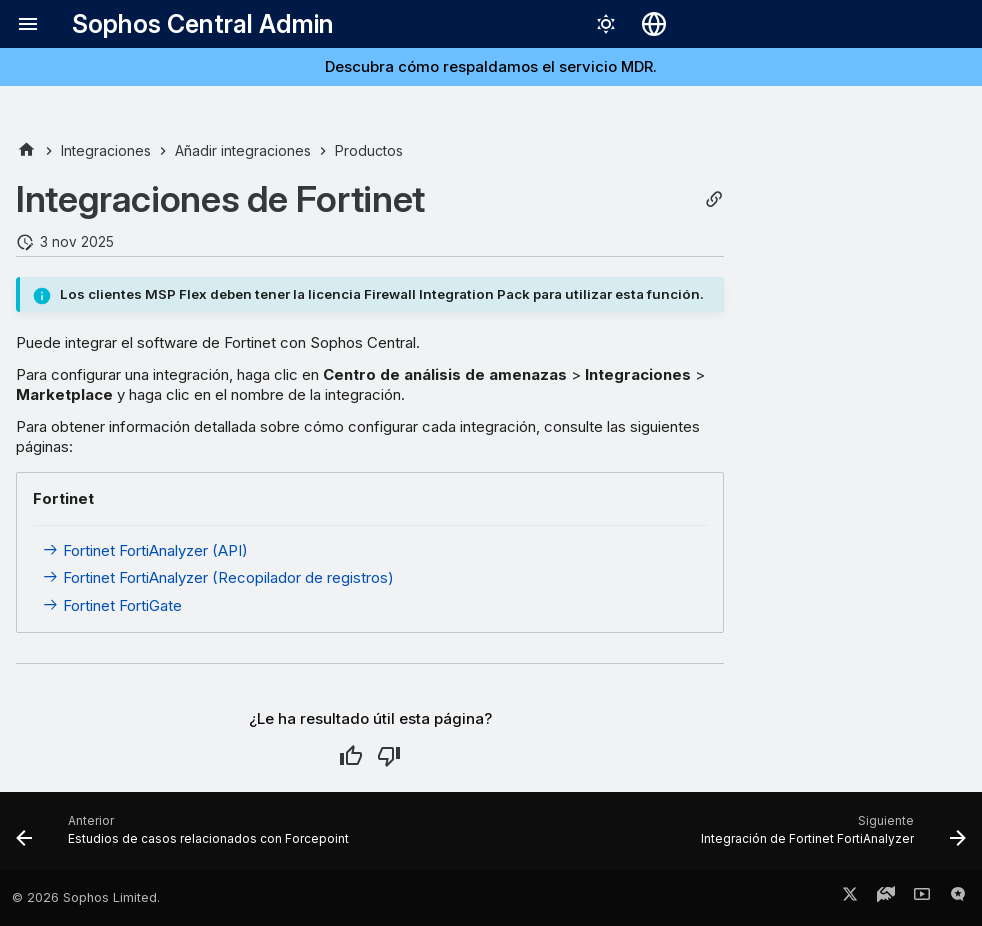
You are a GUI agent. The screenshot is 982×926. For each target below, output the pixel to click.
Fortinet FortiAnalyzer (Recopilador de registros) (218, 577)
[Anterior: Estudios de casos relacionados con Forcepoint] (186, 837)
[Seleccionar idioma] (654, 24)
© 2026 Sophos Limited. (86, 897)
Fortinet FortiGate (112, 605)
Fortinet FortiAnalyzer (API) (145, 550)
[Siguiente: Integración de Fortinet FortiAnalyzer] (830, 837)
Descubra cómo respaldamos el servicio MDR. (491, 66)
